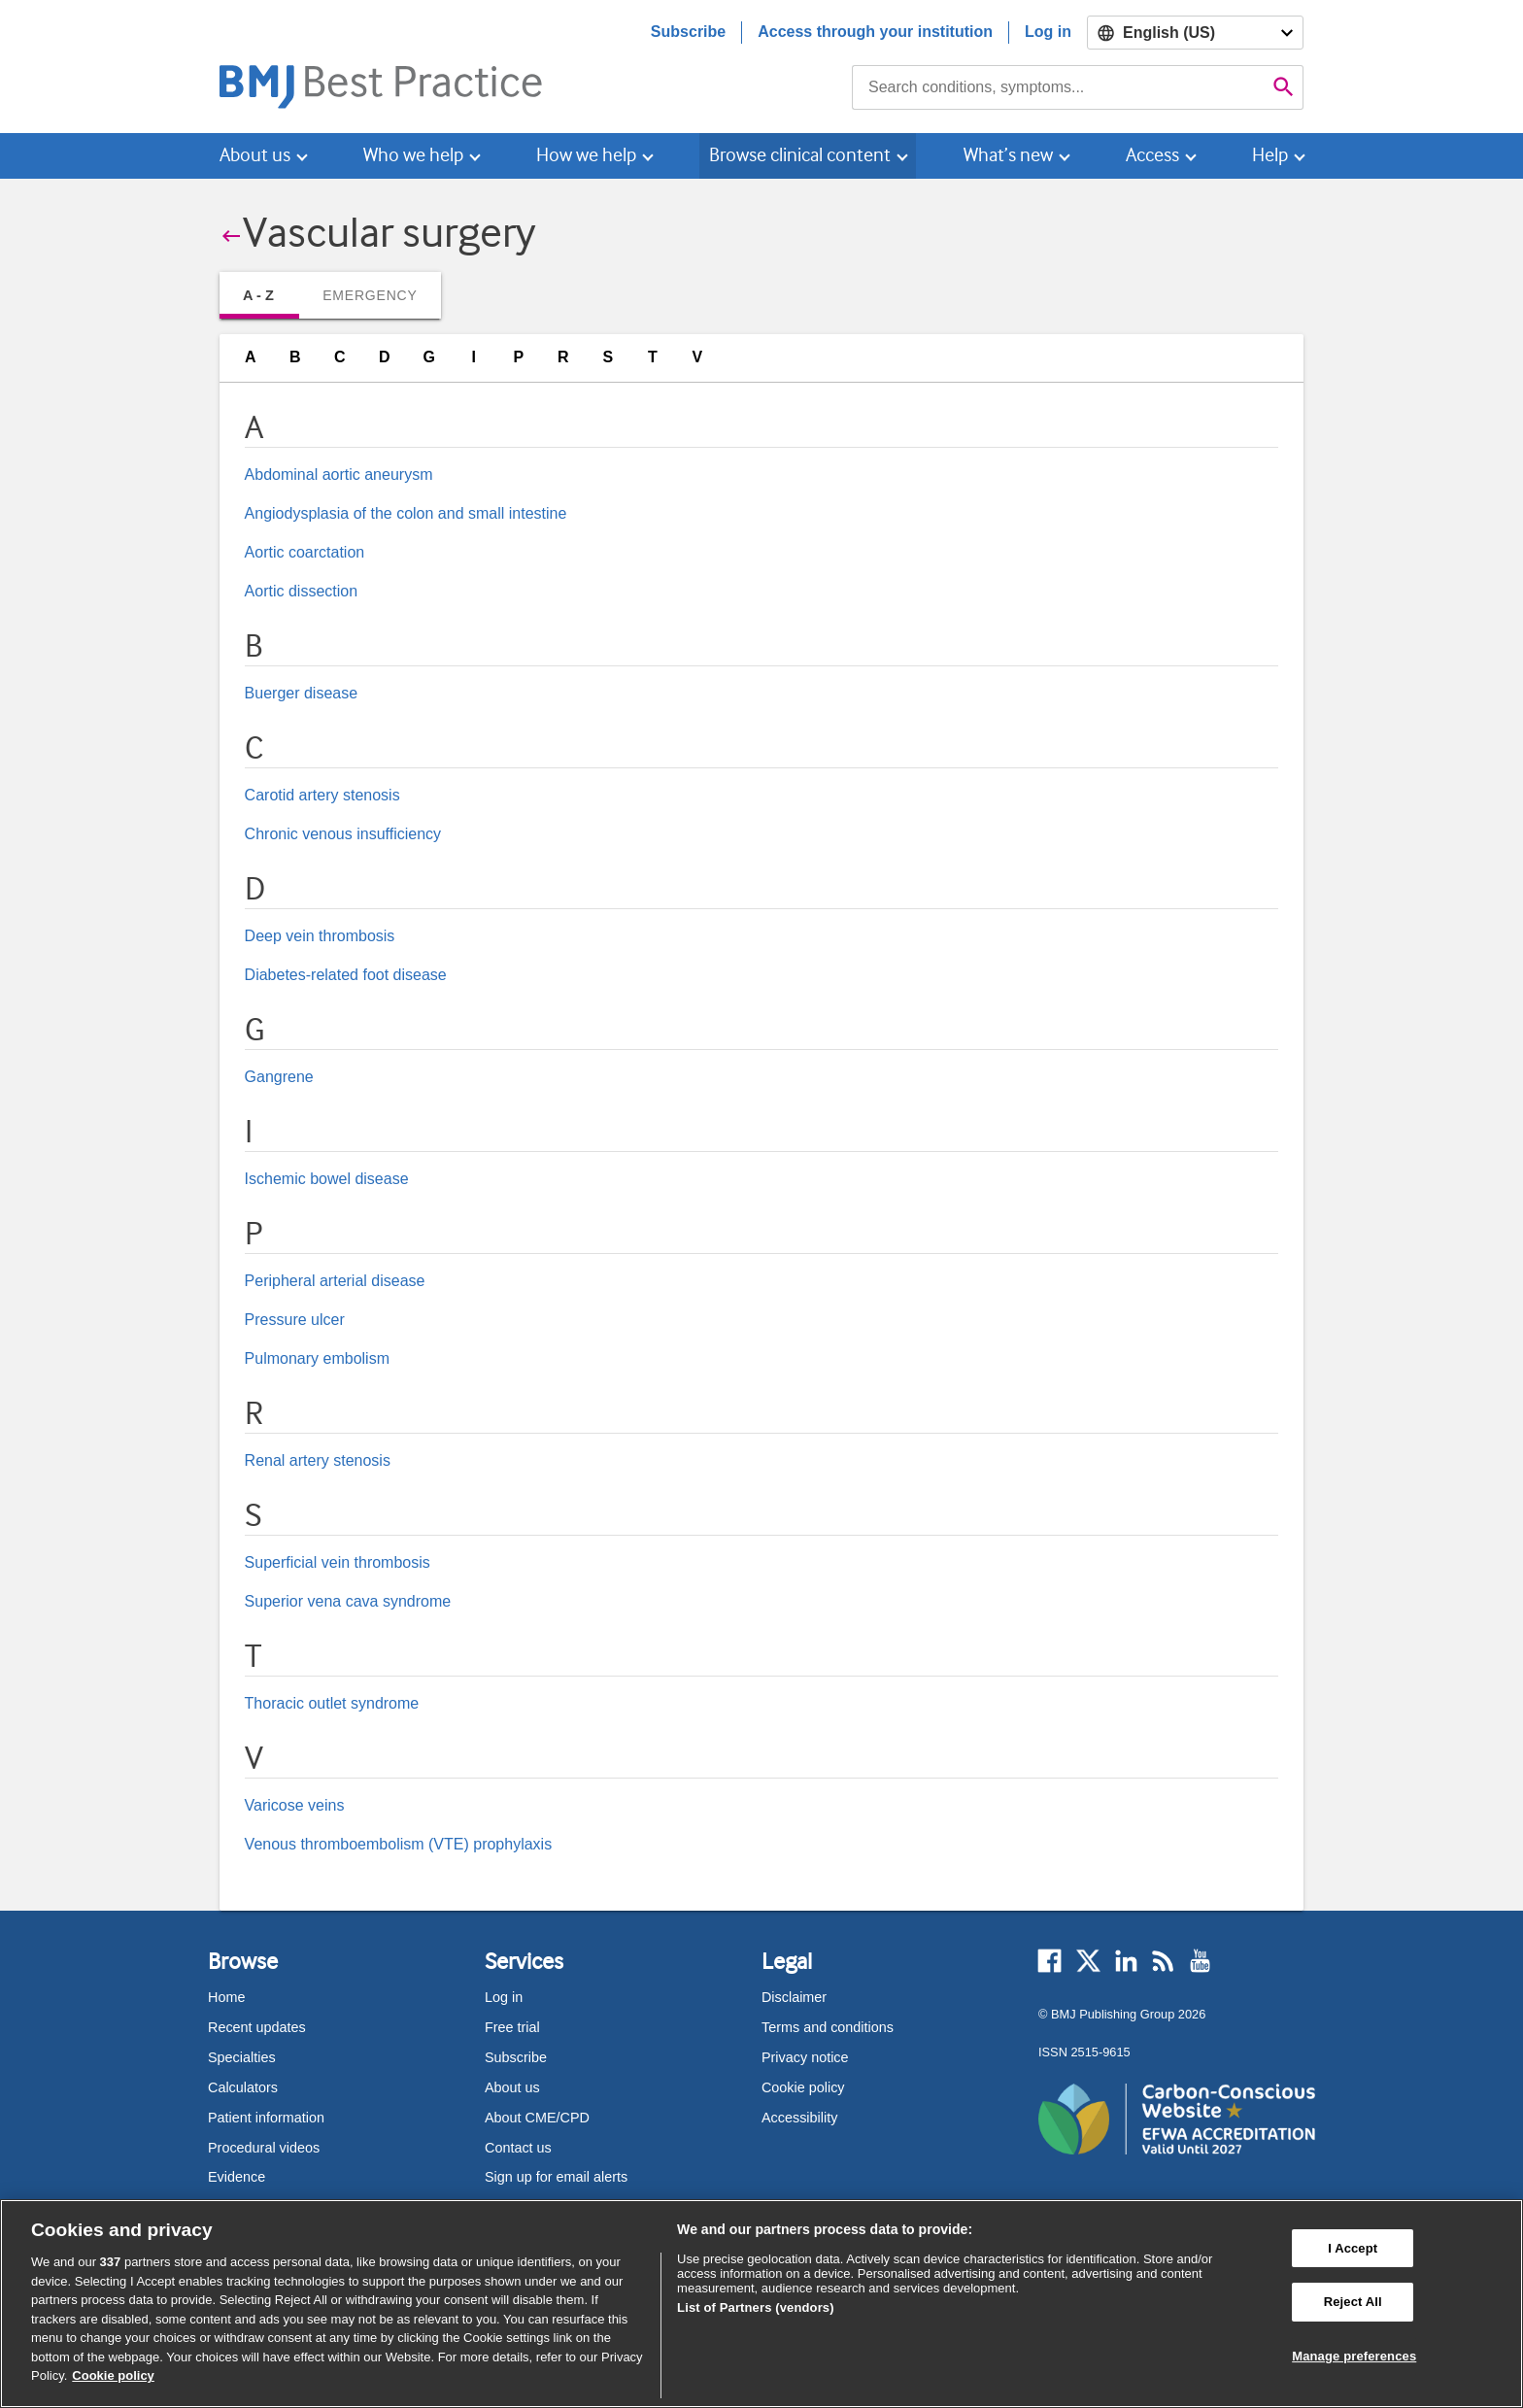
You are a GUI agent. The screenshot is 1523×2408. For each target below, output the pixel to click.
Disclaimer (794, 1997)
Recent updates (257, 2027)
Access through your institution (875, 31)
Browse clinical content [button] (800, 155)
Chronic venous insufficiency (343, 834)
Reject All (1353, 2301)
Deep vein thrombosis (320, 936)
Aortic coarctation (305, 552)
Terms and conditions (828, 2027)
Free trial (512, 2027)
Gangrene (279, 1076)
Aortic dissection (301, 591)
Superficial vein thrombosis (337, 1562)
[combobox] (1058, 87)
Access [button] (1152, 155)
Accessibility (799, 2117)
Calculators (243, 2087)
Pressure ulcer (295, 1319)
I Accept (1352, 2248)
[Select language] (1195, 33)
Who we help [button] (413, 155)
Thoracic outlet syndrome (332, 1703)
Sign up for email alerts (556, 2177)
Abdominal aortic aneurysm (339, 474)
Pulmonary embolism (317, 1358)
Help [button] (1270, 155)
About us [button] (255, 155)
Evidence (236, 2177)
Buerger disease (301, 693)
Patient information (266, 2117)
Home (226, 1997)
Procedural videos (264, 2147)
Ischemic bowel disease (327, 1178)
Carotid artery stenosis (322, 795)
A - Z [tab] (258, 295)
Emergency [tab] (369, 295)
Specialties (242, 2057)
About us (512, 2087)
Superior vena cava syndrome (348, 1601)
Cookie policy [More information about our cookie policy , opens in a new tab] (113, 2375)
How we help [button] (586, 155)
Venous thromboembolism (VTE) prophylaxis (399, 1844)
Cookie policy (803, 2087)
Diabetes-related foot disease (346, 975)
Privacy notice (805, 2057)
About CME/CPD (537, 2117)
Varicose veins (295, 1805)
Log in (1048, 31)
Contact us (518, 2147)
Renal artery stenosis (317, 1460)
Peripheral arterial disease (335, 1280)
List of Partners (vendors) (755, 2307)
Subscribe (688, 31)
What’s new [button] (1008, 155)
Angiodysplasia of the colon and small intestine (406, 513)
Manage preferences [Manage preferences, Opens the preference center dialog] (1354, 2356)
